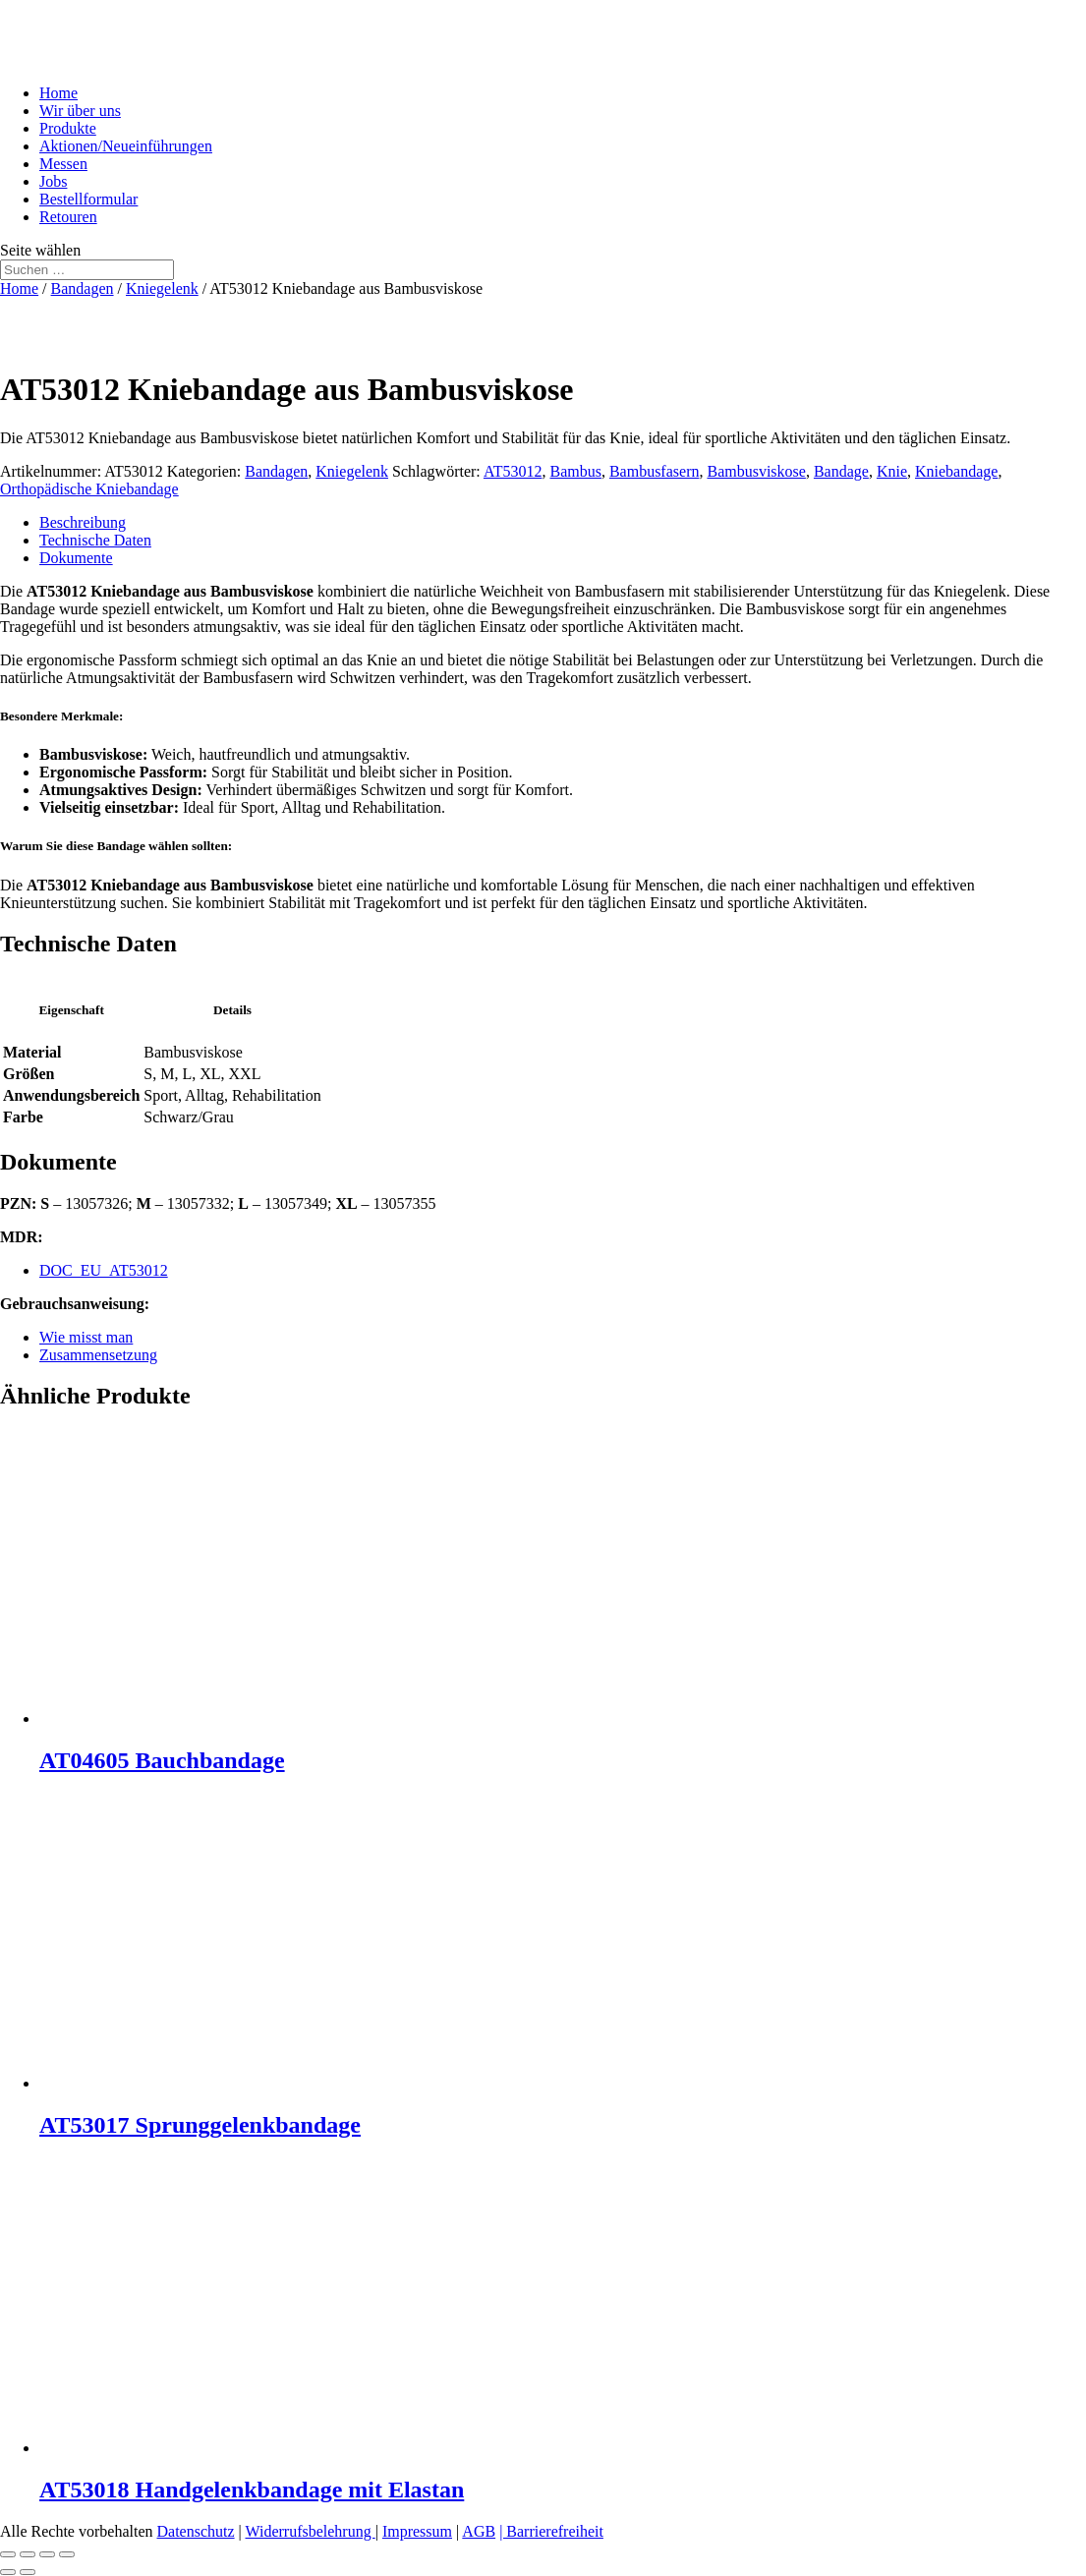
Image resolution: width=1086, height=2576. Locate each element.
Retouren (68, 216)
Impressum (417, 2531)
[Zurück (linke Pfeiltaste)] (8, 2572)
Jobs (53, 181)
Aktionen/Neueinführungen (125, 146)
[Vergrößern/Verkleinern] (8, 2554)
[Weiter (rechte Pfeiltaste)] (27, 2572)
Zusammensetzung (98, 1354)
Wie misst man (86, 1337)
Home (58, 93)
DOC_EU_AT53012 (103, 1270)
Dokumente (76, 557)
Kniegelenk (162, 288)
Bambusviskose (756, 471)
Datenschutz (196, 2531)
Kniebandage (956, 471)
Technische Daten (95, 540)
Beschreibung (82, 522)
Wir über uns (80, 110)
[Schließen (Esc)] (67, 2554)
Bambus (574, 471)
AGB (478, 2531)
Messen (63, 163)
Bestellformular (88, 199)
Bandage (841, 471)
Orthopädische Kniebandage (89, 489)
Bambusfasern (654, 471)
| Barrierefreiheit (551, 2531)
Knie (892, 471)
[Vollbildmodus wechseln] (27, 2554)
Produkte (67, 128)
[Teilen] (47, 2554)
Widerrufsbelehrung (310, 2531)
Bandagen (82, 288)
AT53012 (513, 471)
